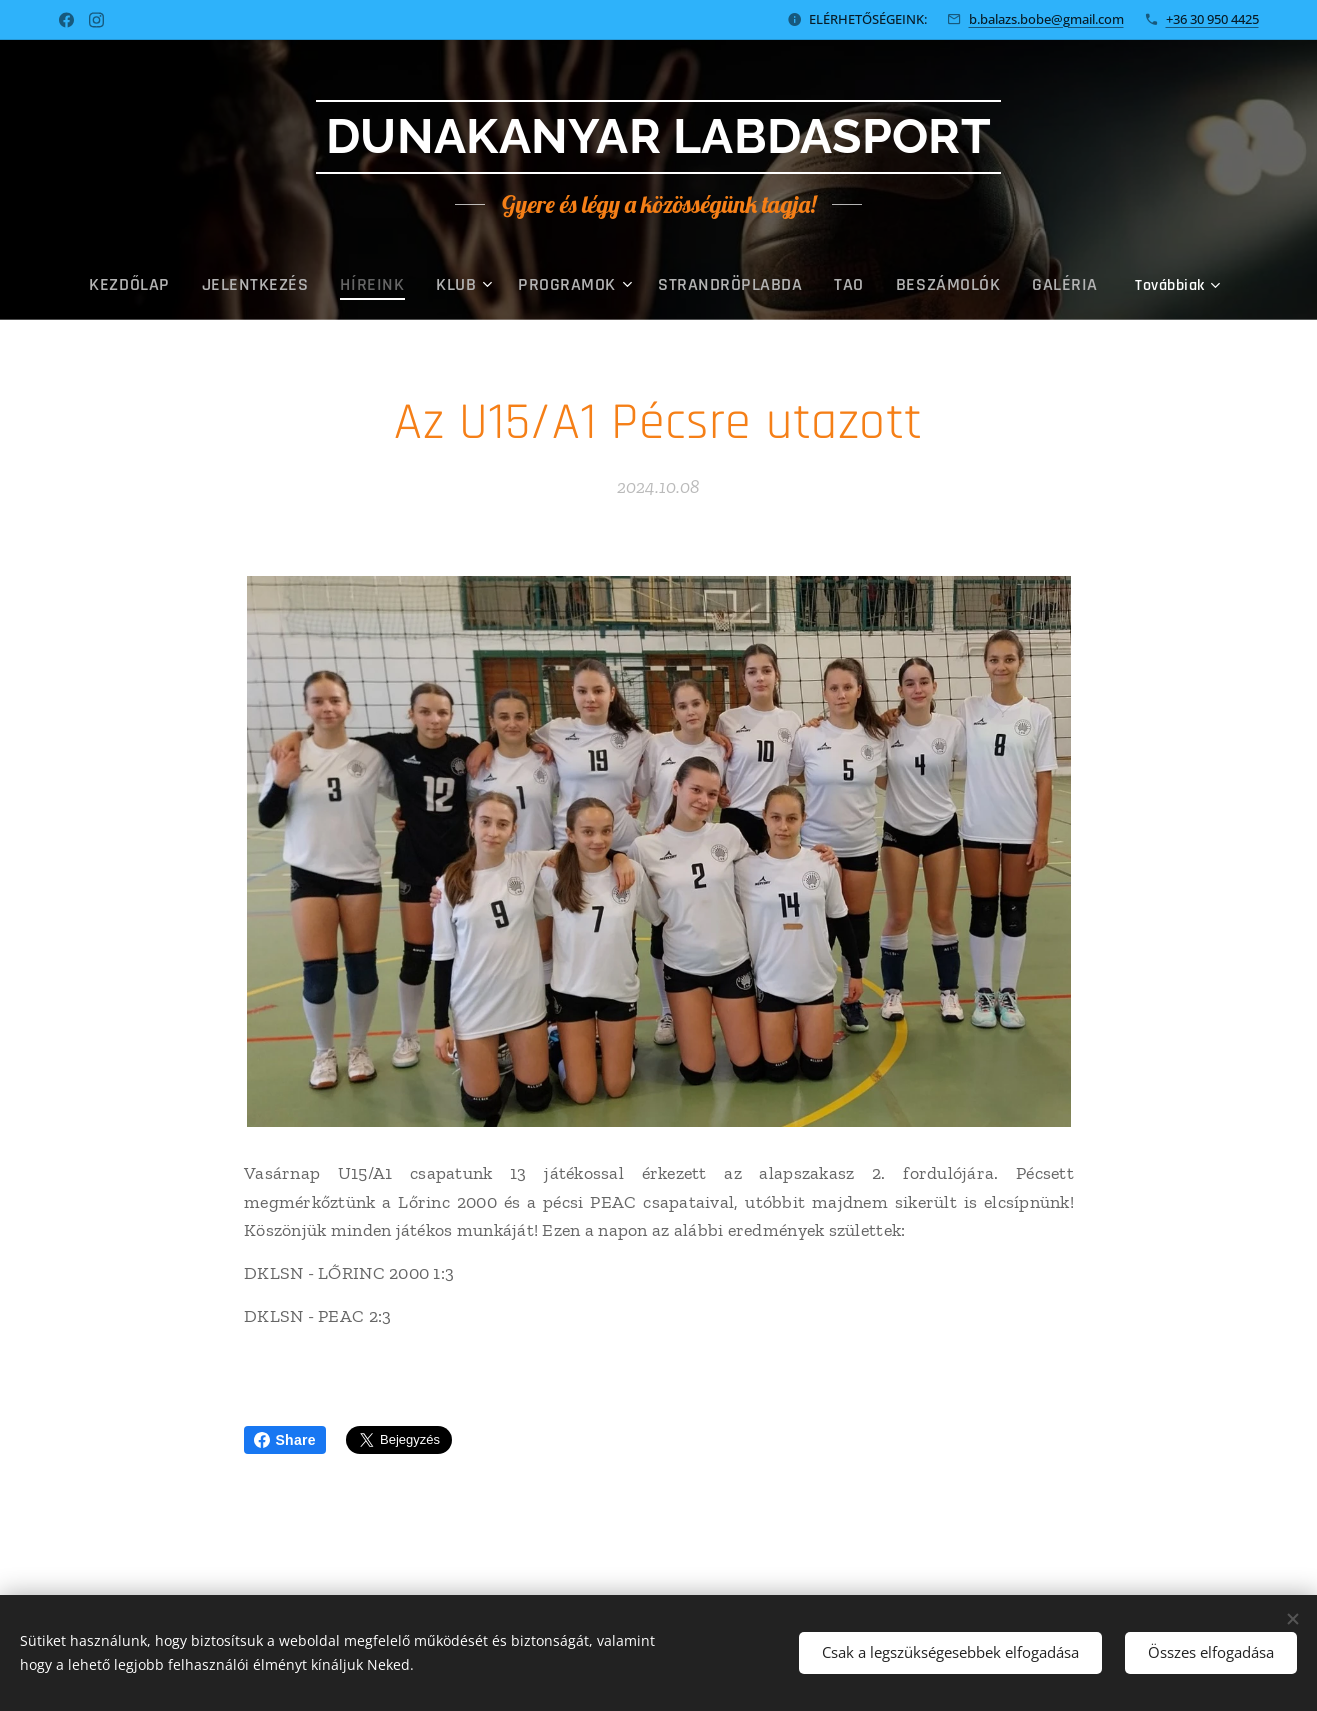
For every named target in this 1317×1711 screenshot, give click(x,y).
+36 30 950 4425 (1212, 19)
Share (285, 1440)
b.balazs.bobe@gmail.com (1046, 19)
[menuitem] (183, 285)
